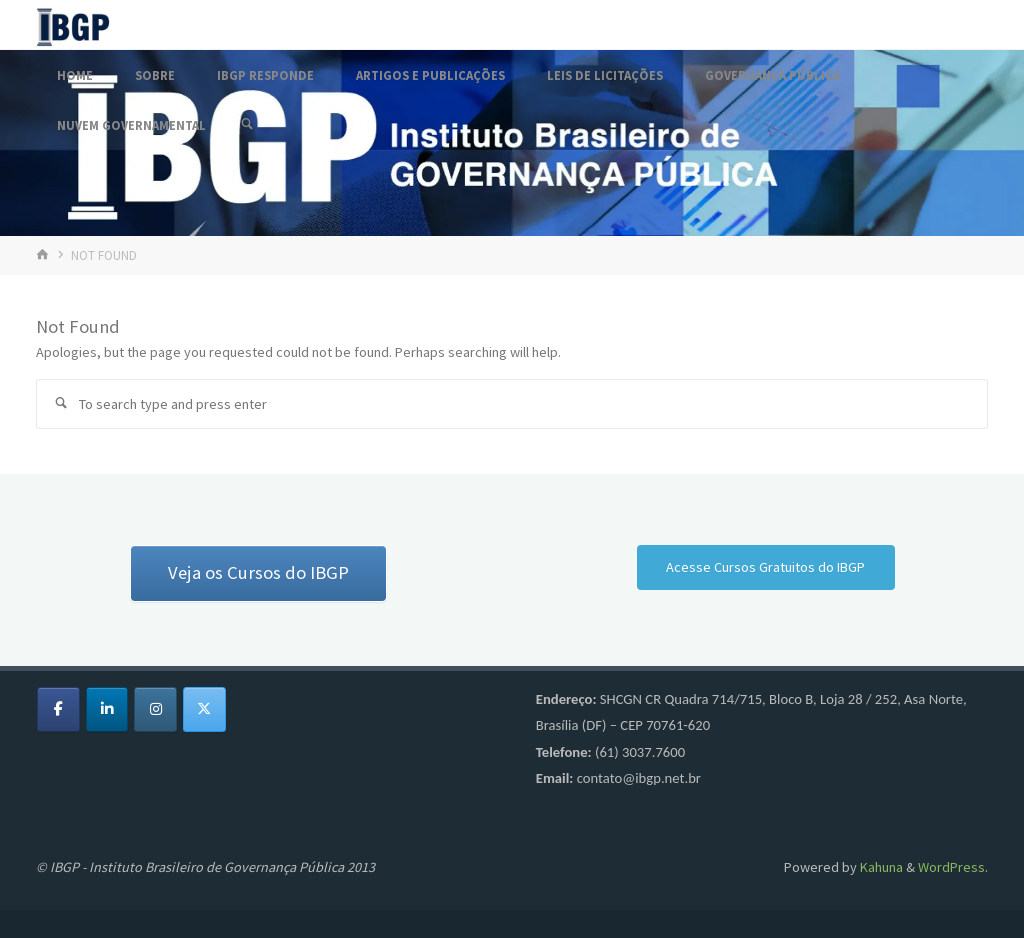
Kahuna (880, 867)
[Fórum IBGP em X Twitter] (204, 709)
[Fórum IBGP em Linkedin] (107, 709)
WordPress (951, 867)
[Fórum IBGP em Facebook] (58, 709)
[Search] (246, 125)
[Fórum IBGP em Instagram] (155, 709)
